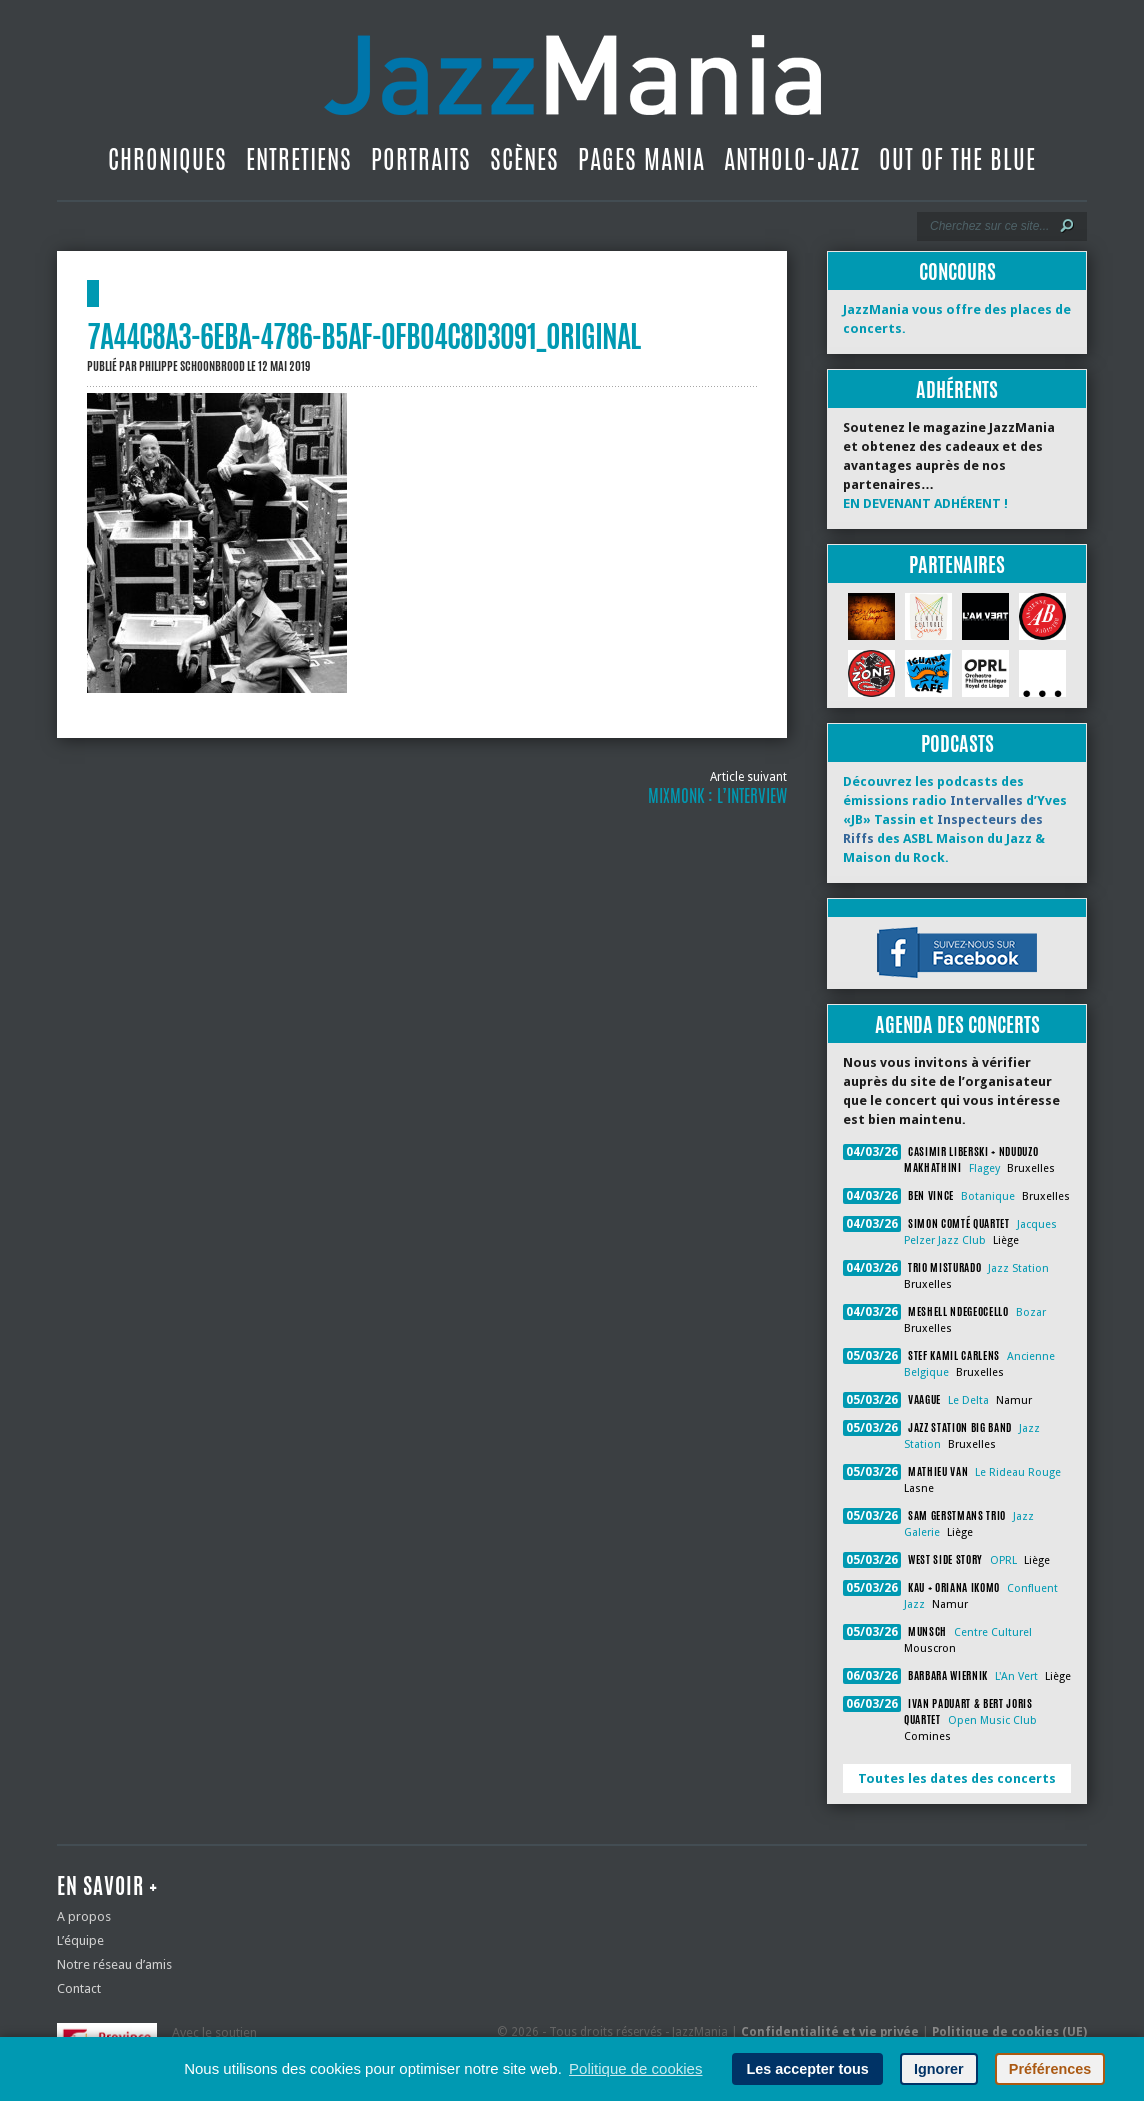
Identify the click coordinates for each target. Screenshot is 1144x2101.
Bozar (1031, 1312)
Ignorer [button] (939, 2069)
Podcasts (957, 743)
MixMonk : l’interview (717, 796)
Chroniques (167, 159)
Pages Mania (641, 159)
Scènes (524, 159)
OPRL (1003, 1560)
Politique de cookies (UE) (1009, 2032)
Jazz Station (1018, 1268)
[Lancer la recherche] (1067, 226)
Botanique (988, 1196)
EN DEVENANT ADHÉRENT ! (925, 503)
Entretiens (299, 159)
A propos (84, 1916)
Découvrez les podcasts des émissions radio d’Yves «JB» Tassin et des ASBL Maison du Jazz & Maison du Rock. (955, 819)
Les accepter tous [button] (807, 2069)
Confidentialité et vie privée (830, 2032)
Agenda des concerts (957, 1024)
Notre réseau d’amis (114, 1964)
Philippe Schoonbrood (192, 366)
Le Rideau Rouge (1018, 1472)
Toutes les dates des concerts (957, 1778)
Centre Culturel (993, 1632)
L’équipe (80, 1940)
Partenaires (957, 564)
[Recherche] (988, 226)
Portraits (421, 159)
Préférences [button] (1050, 2069)
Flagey (984, 1168)
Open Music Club (992, 1720)
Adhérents (957, 389)
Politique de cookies (635, 2068)
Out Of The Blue (957, 159)
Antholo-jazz (792, 159)
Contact (79, 1988)
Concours (957, 271)
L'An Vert (1016, 1676)
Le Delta (968, 1400)
